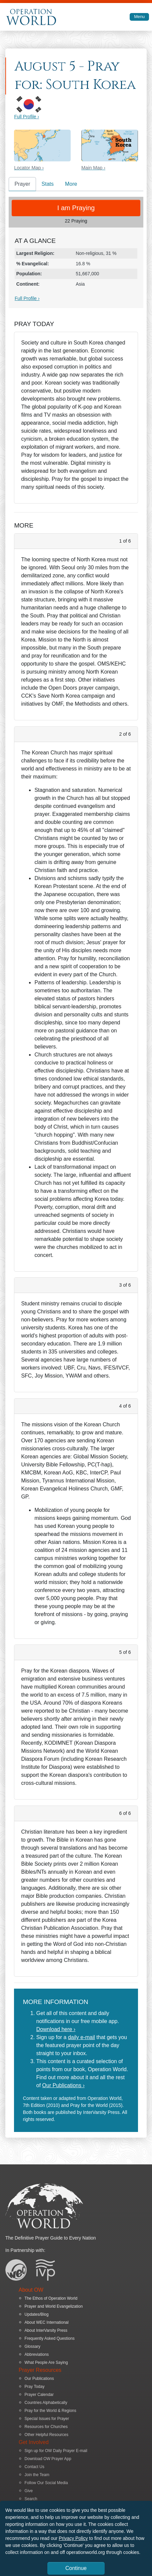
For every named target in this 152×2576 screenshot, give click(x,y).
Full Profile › (26, 116)
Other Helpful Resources (46, 2434)
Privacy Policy (73, 2538)
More (71, 184)
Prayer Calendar (39, 2394)
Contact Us (34, 2466)
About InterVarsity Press (46, 2330)
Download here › (55, 2029)
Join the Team (37, 2474)
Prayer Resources (40, 2370)
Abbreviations (37, 2354)
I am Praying (76, 207)
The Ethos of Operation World (51, 2298)
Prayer (22, 184)
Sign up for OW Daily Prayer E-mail (56, 2450)
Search (31, 2498)
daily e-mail (81, 2037)
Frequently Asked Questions (50, 2338)
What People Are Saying (46, 2362)
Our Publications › (63, 2085)
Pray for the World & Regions (50, 2410)
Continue (76, 2568)
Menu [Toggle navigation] (139, 16)
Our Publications (39, 2378)
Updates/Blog (37, 2314)
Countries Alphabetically (46, 2402)
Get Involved (34, 2442)
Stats (48, 184)
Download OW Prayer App (48, 2458)
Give (29, 2490)
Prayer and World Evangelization (54, 2306)
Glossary (32, 2346)
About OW (31, 2290)
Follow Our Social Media (46, 2482)
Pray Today (35, 2386)
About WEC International (47, 2322)
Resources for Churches (46, 2426)
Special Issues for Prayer (47, 2418)
